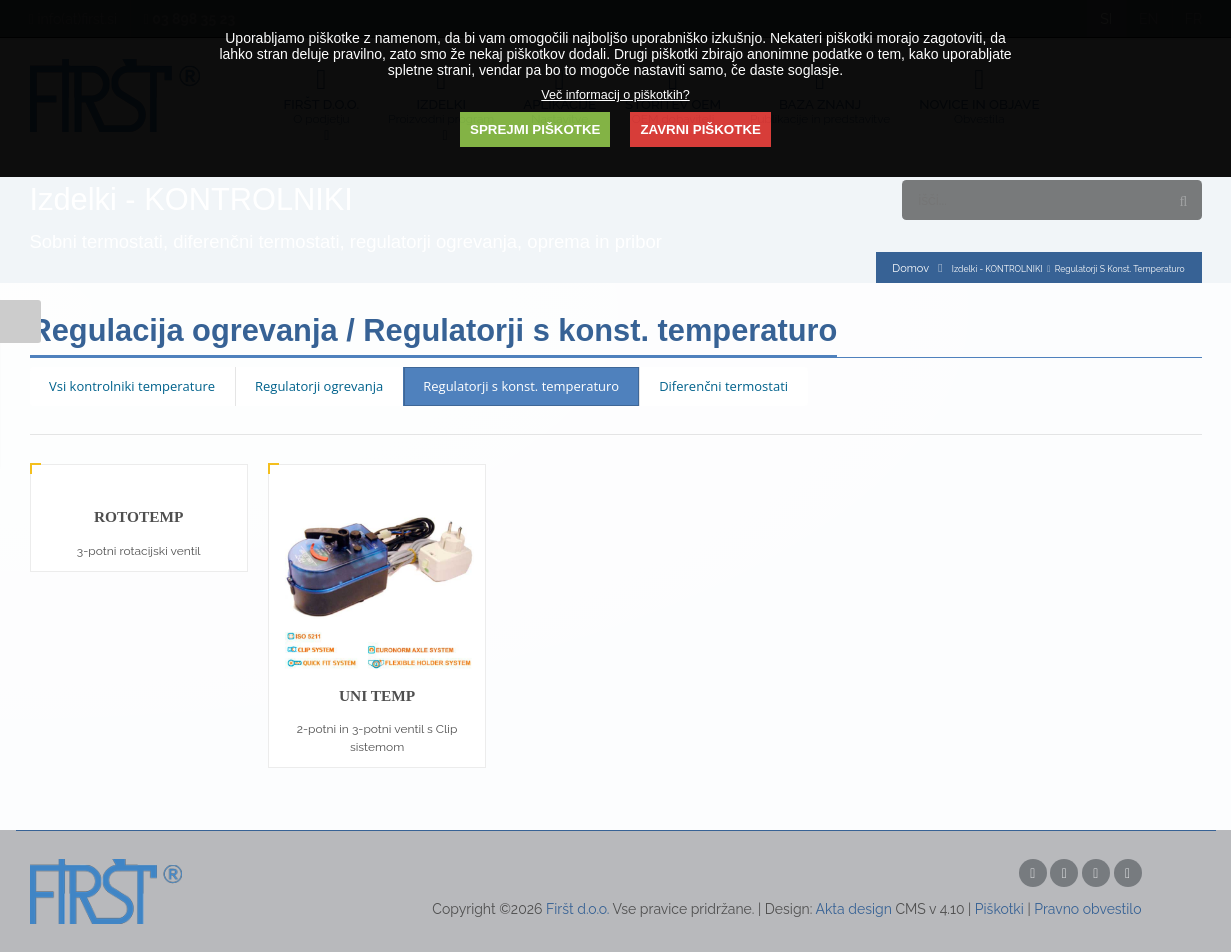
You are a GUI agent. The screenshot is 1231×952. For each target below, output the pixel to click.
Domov (910, 268)
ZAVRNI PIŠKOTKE (700, 129)
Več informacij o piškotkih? (615, 95)
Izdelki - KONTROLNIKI (997, 269)
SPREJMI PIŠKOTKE (535, 129)
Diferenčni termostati (723, 386)
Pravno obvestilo (1087, 909)
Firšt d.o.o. (577, 909)
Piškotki (999, 909)
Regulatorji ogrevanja (319, 386)
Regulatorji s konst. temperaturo (521, 386)
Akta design (853, 909)
